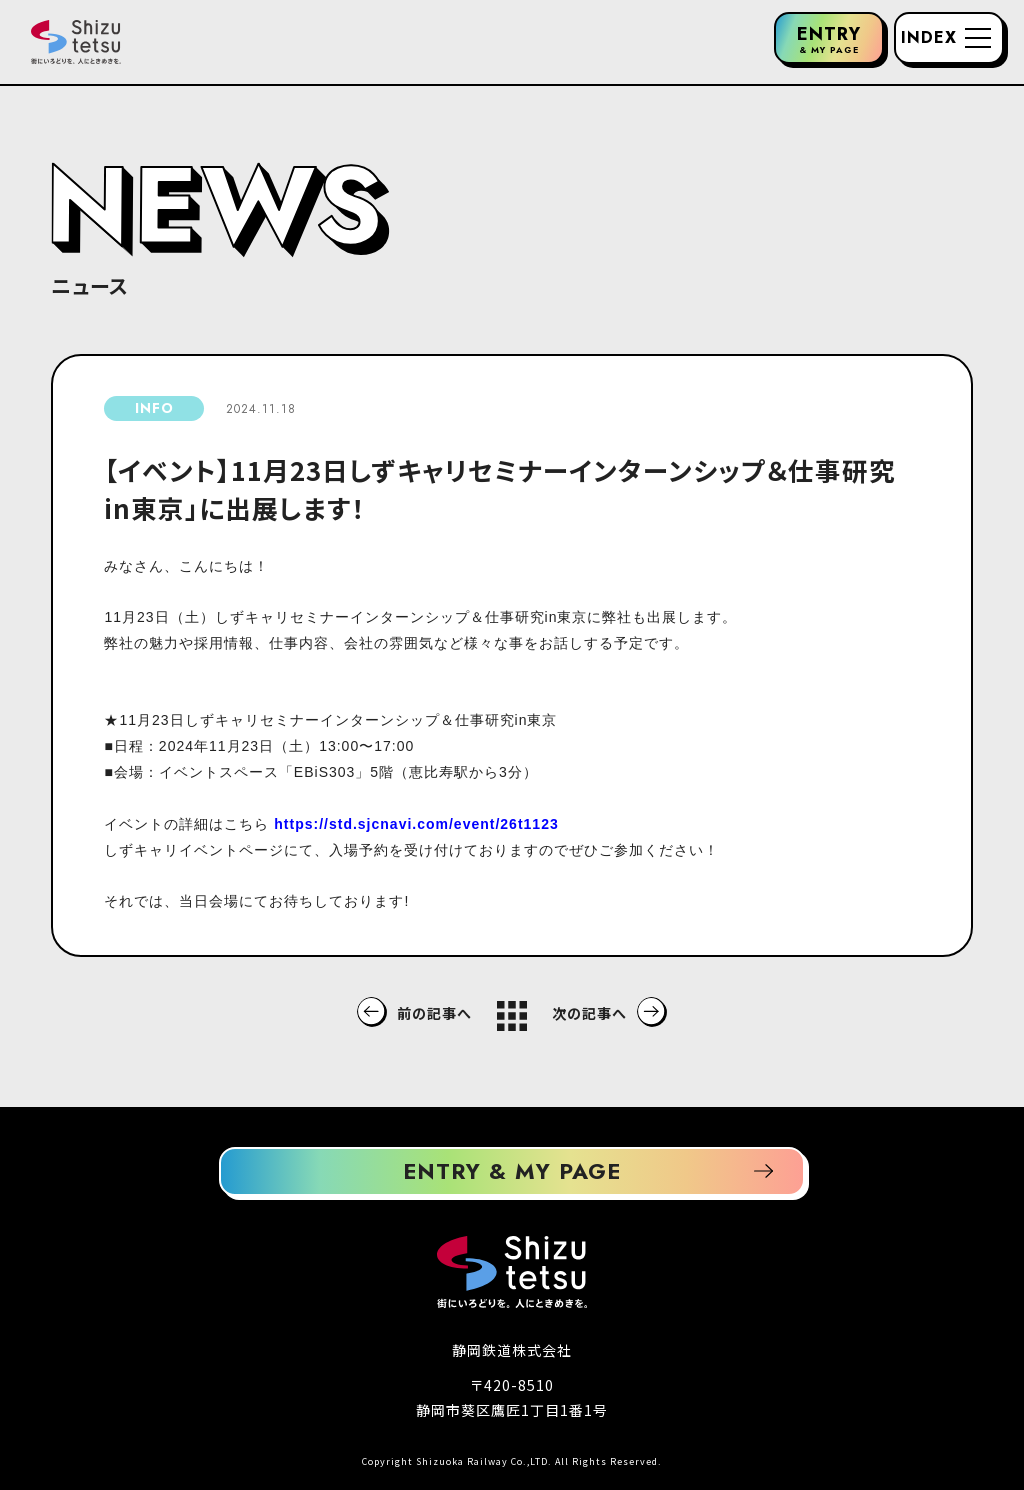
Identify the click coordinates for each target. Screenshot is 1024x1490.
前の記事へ (434, 1013)
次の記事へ (589, 1013)
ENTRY (829, 38)
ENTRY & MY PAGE (512, 1171)
